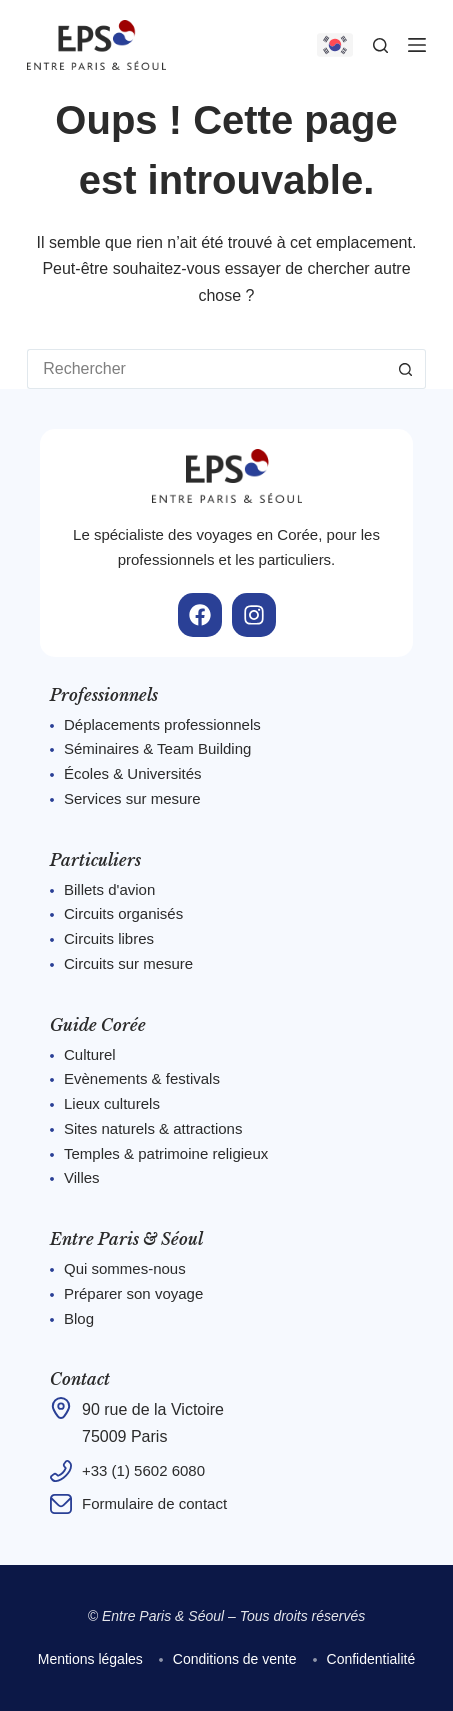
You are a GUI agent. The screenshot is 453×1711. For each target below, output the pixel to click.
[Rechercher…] (206, 369)
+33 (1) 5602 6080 (143, 1470)
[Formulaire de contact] (61, 1504)
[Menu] (417, 45)
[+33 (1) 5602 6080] (61, 1471)
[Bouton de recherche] (406, 369)
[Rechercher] (380, 45)
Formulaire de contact (154, 1503)
